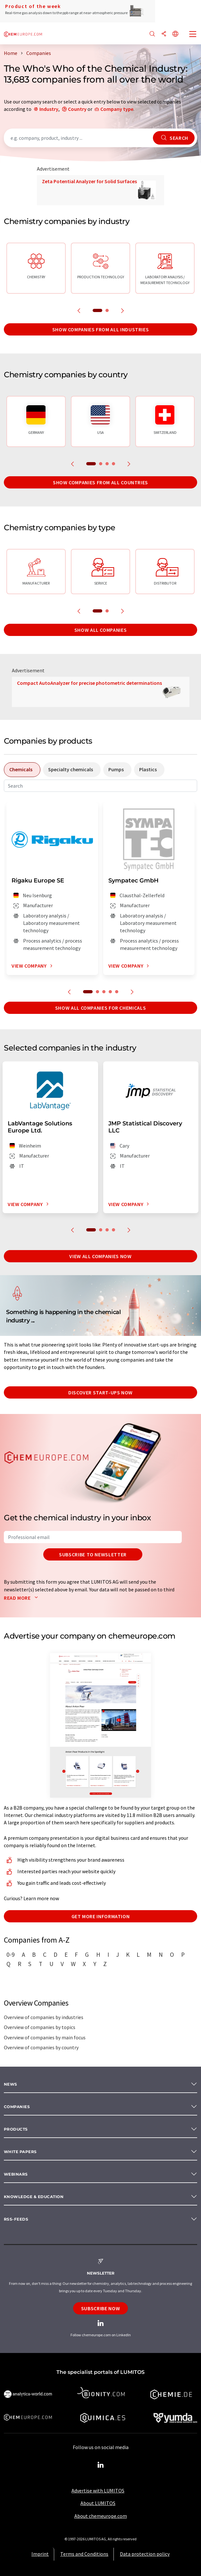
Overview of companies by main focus (45, 2037)
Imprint (40, 2554)
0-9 (10, 1954)
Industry (48, 109)
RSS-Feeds (16, 2219)
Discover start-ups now (100, 1392)
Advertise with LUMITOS (97, 2490)
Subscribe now (100, 2308)
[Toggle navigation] (193, 35)
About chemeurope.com (100, 2516)
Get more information (100, 1916)
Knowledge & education (33, 2196)
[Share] (163, 34)
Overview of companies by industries (43, 2017)
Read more (22, 1598)
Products (16, 2129)
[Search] (152, 34)
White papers (20, 2151)
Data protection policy (145, 2554)
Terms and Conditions (84, 2554)
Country (77, 109)
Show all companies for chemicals (100, 1008)
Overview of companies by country (41, 2047)
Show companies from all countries (100, 482)
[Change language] (175, 34)
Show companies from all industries (100, 329)
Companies (17, 2106)
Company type (116, 109)
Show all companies (100, 630)
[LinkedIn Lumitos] (100, 2465)
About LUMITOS (97, 2503)
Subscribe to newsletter (93, 1554)
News (10, 2084)
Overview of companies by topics (39, 2027)
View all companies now (100, 1256)
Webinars (16, 2174)
